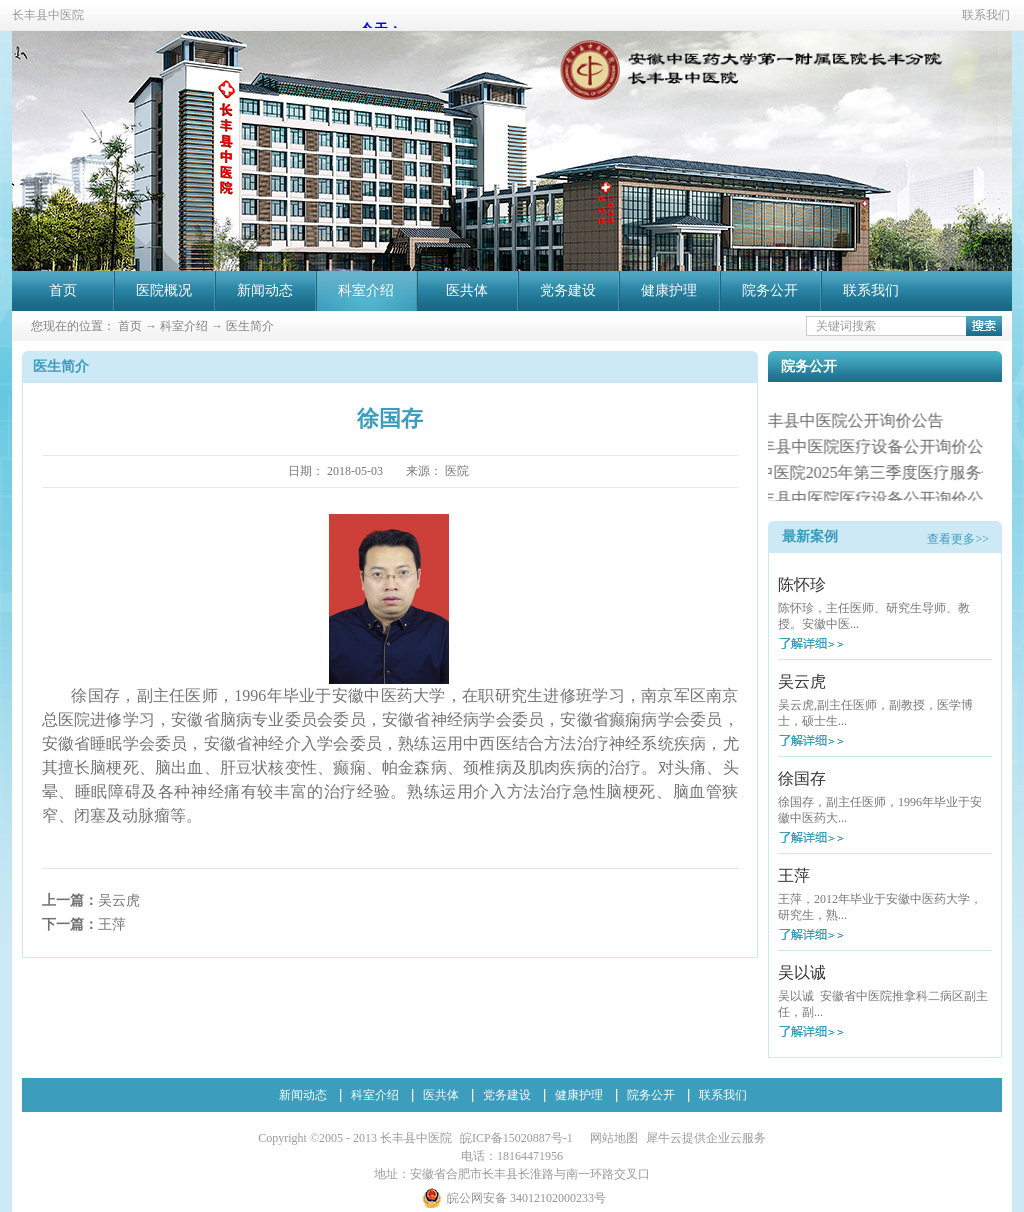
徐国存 (802, 778)
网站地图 (611, 1138)
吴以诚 (802, 972)
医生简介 (250, 326)
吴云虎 (802, 681)
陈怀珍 (802, 584)
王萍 (794, 875)
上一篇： (91, 900)
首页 (63, 290)
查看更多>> (958, 539)
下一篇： (84, 924)
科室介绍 (184, 326)
